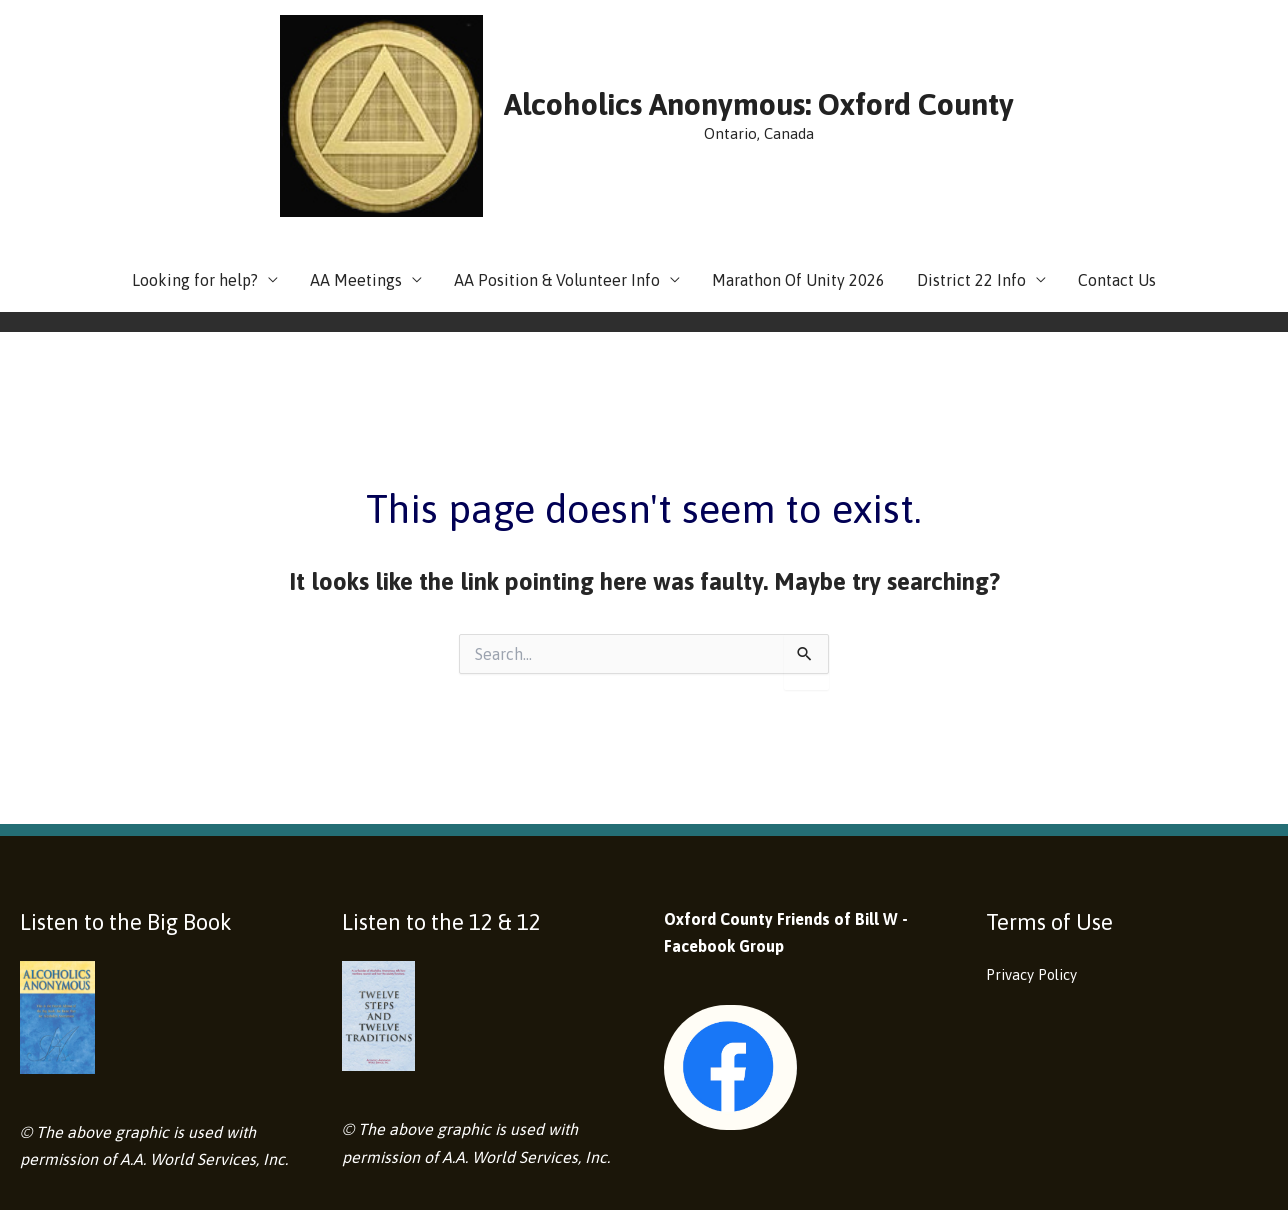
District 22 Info (971, 148)
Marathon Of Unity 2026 (798, 148)
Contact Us (1117, 148)
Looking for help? (195, 148)
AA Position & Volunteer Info (557, 148)
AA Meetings (356, 148)
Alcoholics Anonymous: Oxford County (686, 38)
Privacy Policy (1037, 842)
